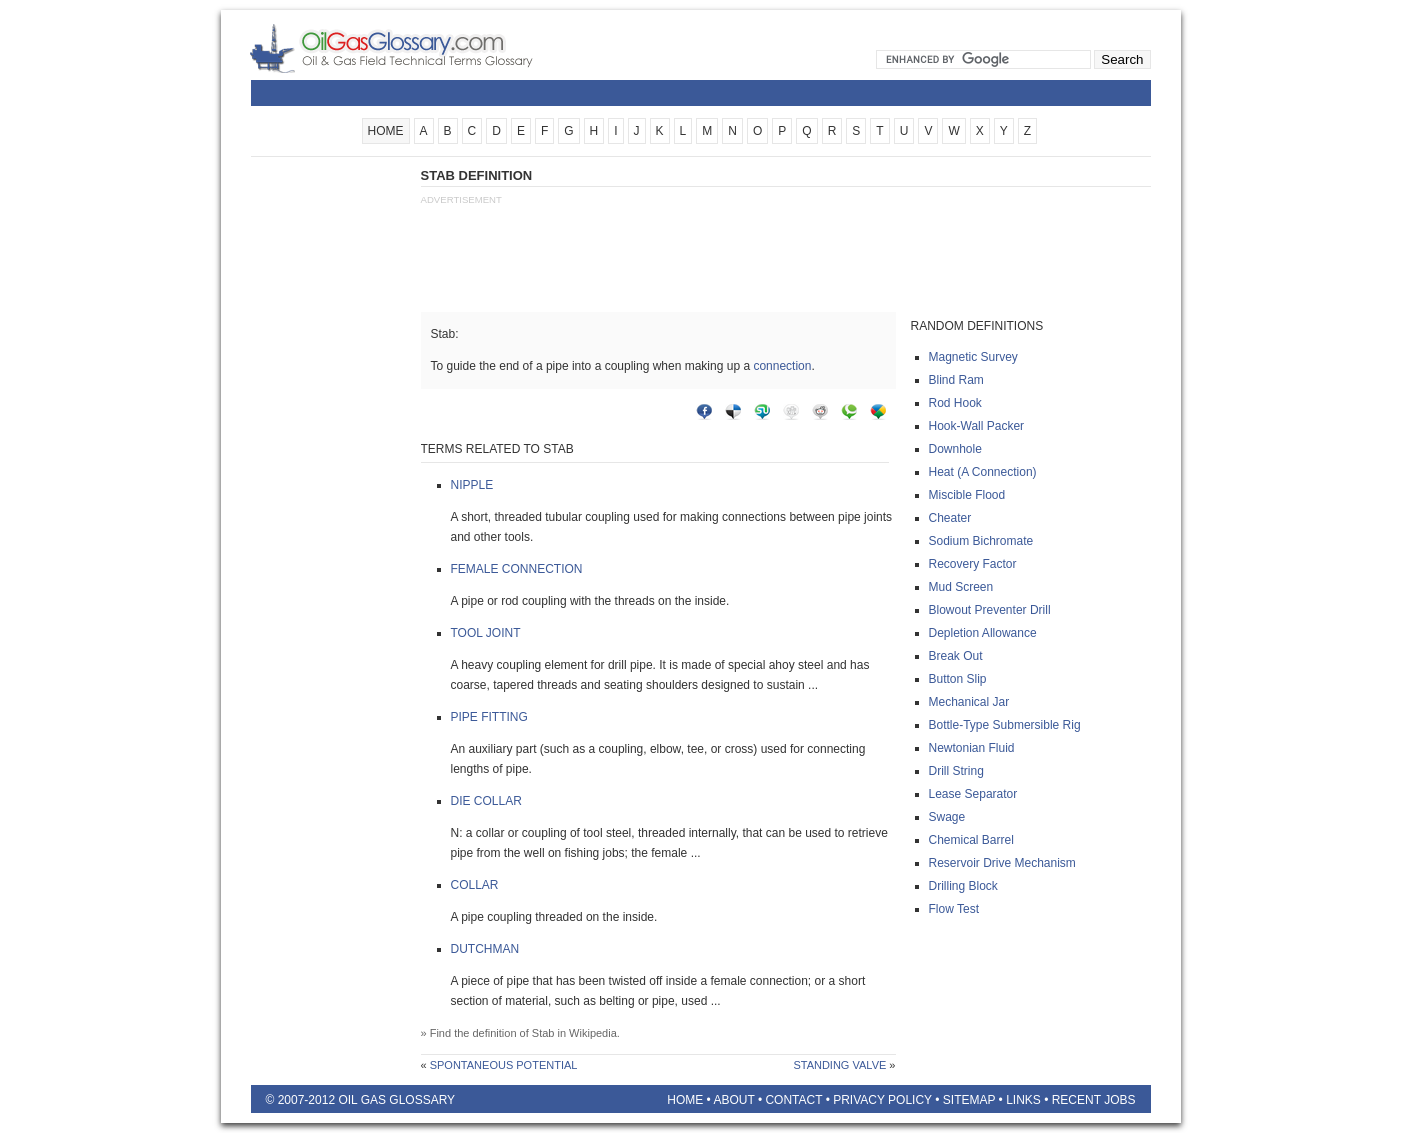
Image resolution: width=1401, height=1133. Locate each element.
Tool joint (486, 633)
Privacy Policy (882, 1100)
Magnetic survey (973, 357)
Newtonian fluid (972, 748)
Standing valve (839, 1065)
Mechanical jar (969, 702)
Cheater (950, 518)
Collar (475, 885)
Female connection (517, 569)
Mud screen (961, 587)
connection (782, 366)
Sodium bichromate (981, 541)
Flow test (954, 909)
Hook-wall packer (977, 426)
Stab (543, 1033)
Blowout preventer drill (990, 610)
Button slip (958, 679)
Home (685, 1100)
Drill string (956, 771)
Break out (956, 656)
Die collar (486, 801)
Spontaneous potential (504, 1065)
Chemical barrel (971, 840)
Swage (947, 817)
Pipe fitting (489, 717)
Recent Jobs (1094, 1100)
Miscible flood (967, 495)
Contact (793, 1100)
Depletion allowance (983, 633)
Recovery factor (973, 564)
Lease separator (973, 794)
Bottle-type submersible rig (1005, 725)
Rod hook (955, 403)
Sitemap (969, 1100)
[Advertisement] (331, 467)
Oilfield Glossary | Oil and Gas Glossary (415, 48)
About (733, 1100)
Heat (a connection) (983, 472)
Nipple (472, 485)
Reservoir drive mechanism (1002, 863)
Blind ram (956, 380)
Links (1023, 1100)
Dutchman (485, 949)
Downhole (955, 449)
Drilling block (963, 886)
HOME (386, 131)
